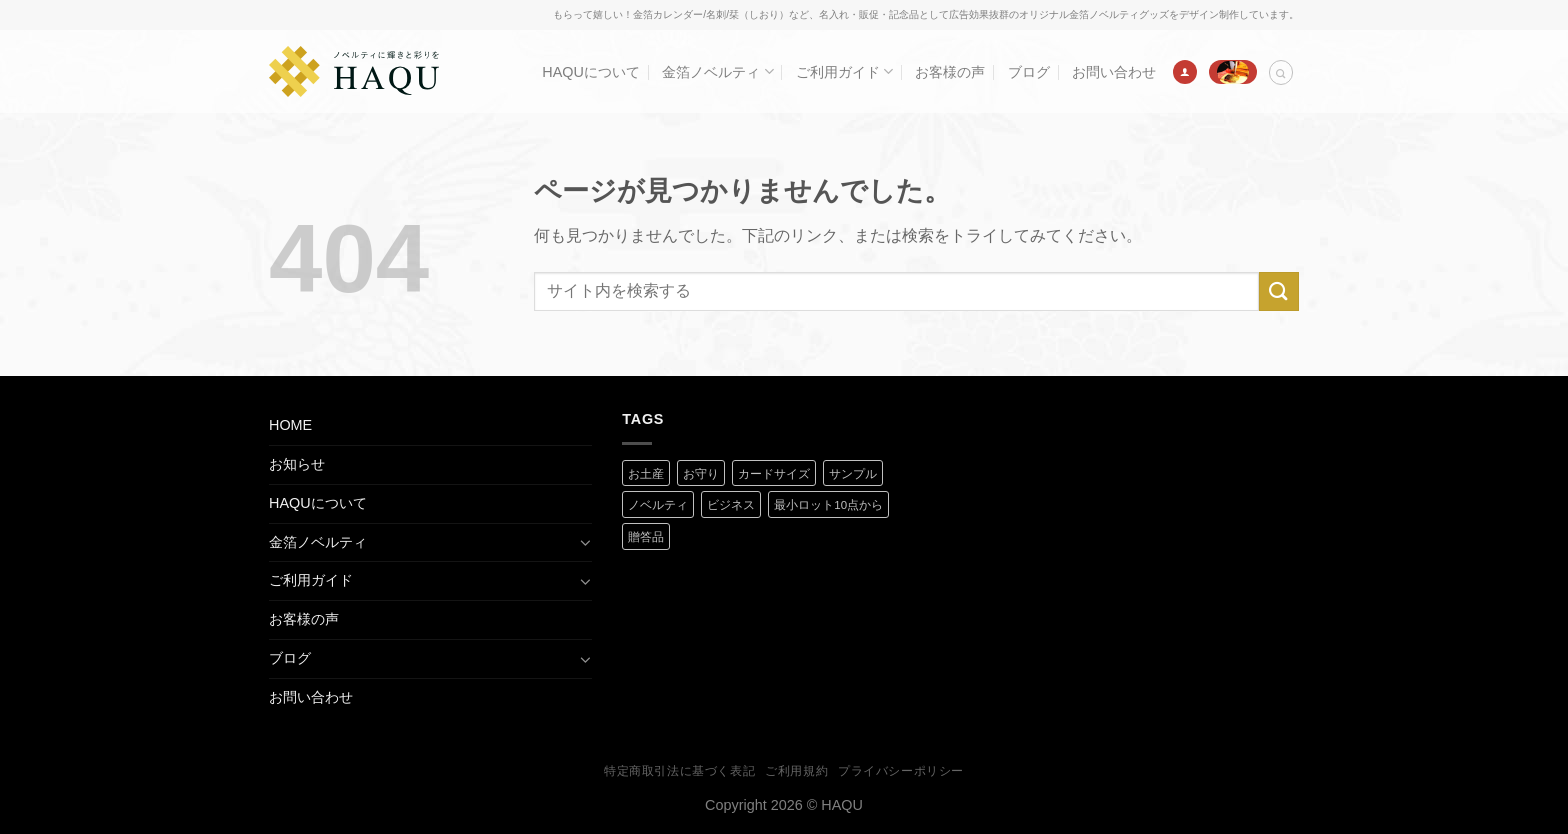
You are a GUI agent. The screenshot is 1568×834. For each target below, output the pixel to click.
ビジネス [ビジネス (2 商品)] (731, 505)
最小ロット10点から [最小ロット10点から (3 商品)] (828, 505)
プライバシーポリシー (901, 771)
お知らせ (297, 464)
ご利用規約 (796, 771)
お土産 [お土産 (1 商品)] (646, 474)
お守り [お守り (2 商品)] (701, 474)
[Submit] (1279, 291)
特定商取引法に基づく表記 (679, 771)
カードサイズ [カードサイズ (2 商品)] (774, 474)
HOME (290, 425)
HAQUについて (591, 72)
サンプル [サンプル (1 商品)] (853, 474)
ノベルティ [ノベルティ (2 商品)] (658, 505)
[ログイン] (1185, 72)
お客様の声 (950, 72)
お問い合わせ (1114, 72)
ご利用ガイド (844, 71)
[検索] (1281, 72)
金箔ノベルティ (717, 71)
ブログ (1029, 72)
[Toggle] (585, 542)
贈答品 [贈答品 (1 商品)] (646, 537)
